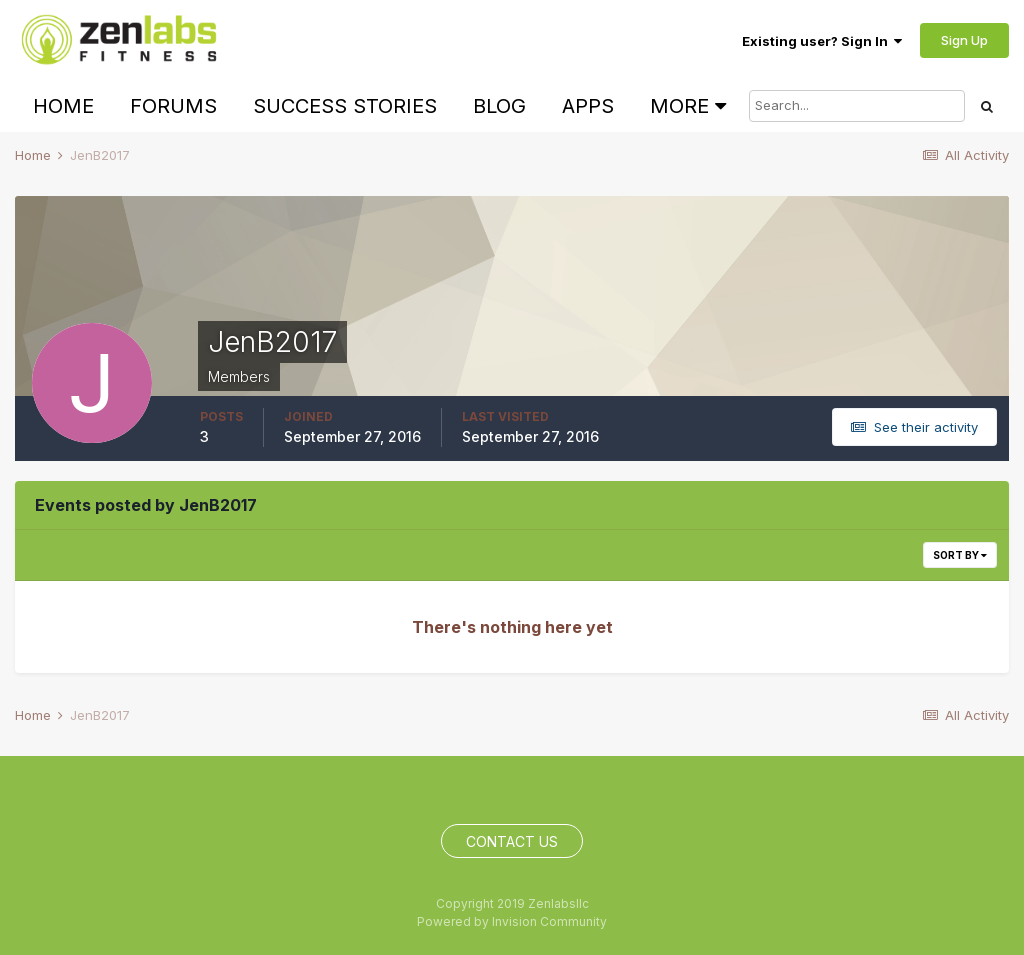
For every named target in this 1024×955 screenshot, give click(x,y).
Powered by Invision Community (512, 921)
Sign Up (964, 40)
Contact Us (512, 841)
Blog (499, 106)
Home (63, 106)
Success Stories (345, 106)
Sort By (960, 555)
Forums (173, 106)
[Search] (857, 106)
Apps (588, 106)
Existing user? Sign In (822, 41)
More (688, 106)
